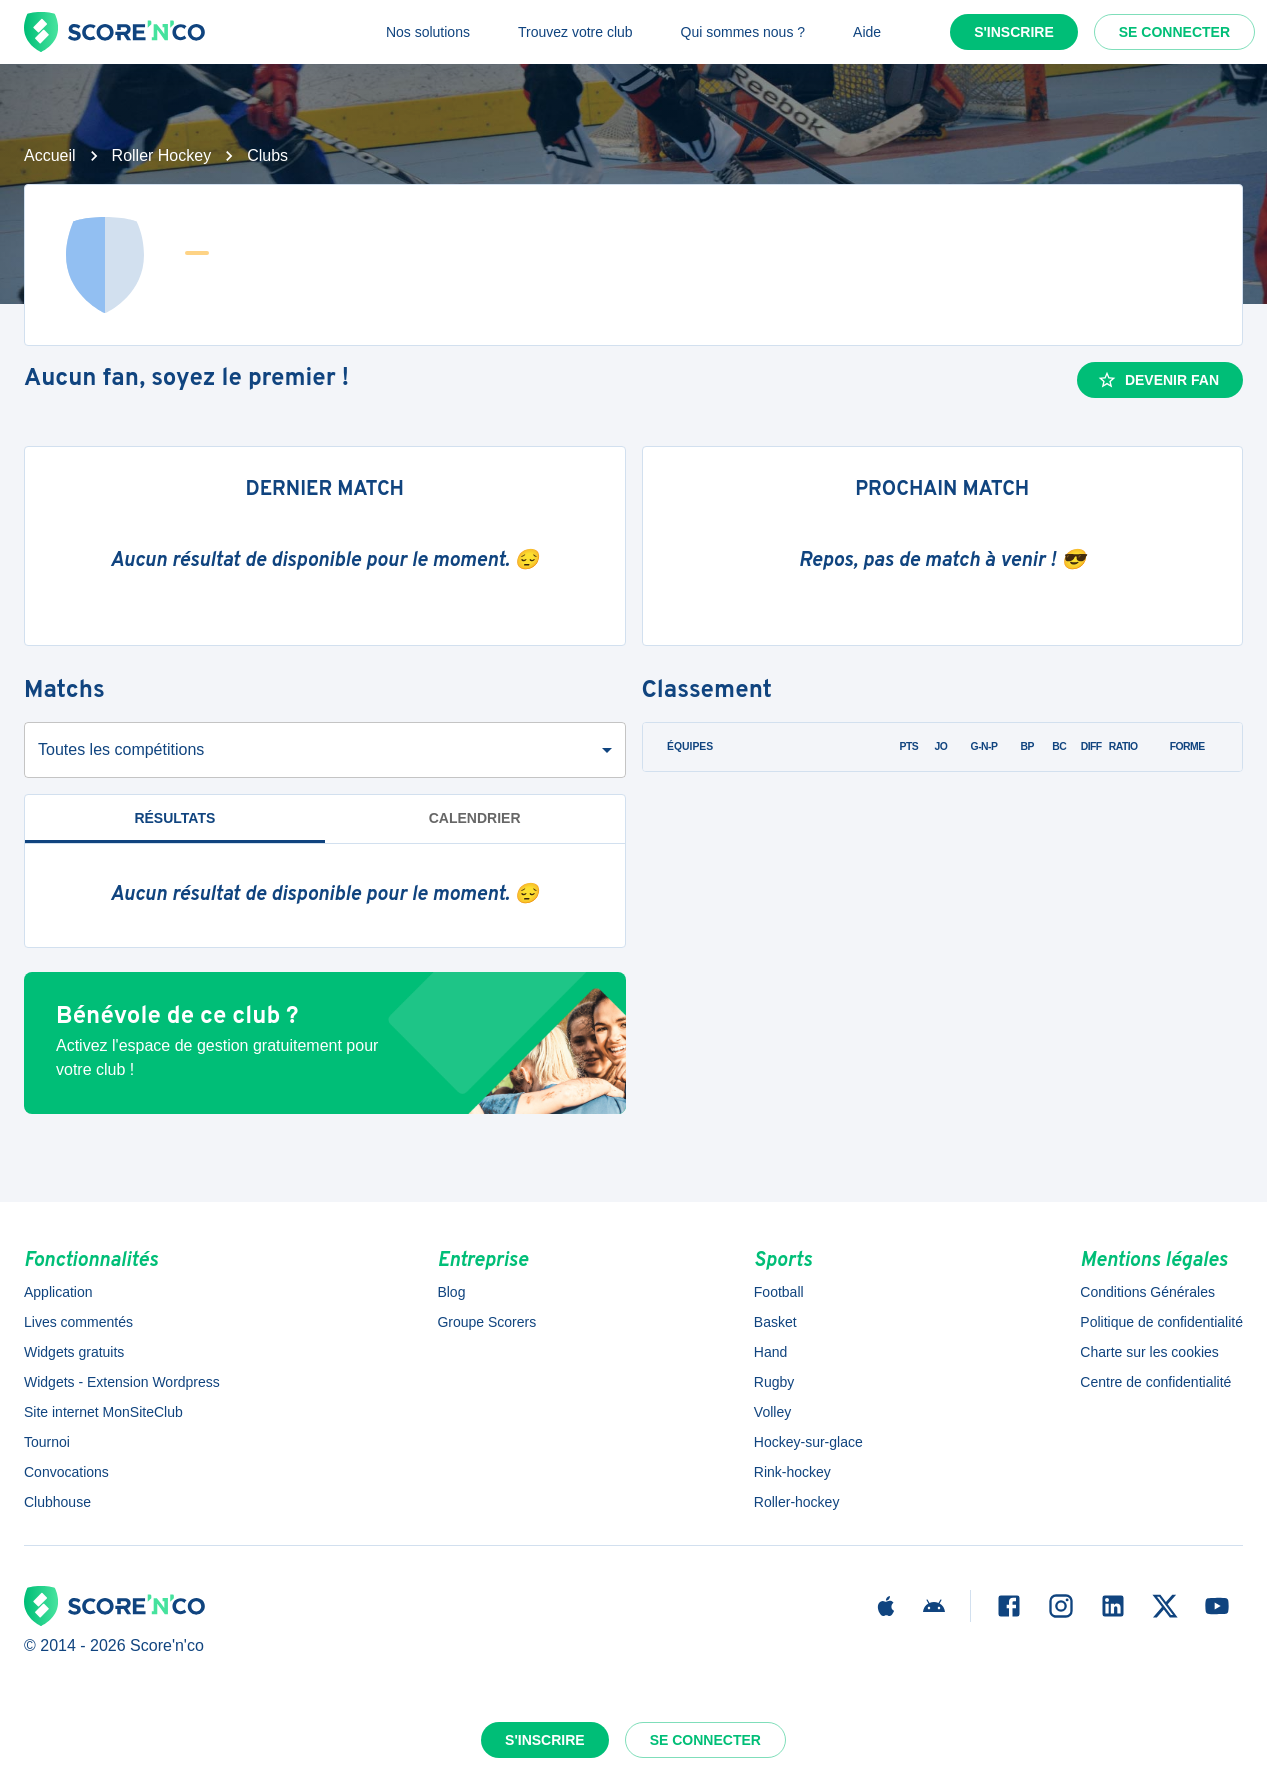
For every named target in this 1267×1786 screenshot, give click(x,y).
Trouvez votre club (575, 32)
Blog (451, 1292)
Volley (772, 1412)
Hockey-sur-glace (808, 1442)
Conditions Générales (1147, 1292)
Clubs (267, 155)
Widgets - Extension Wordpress (122, 1382)
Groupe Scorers (486, 1322)
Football (779, 1292)
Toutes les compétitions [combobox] (121, 749)
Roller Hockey (162, 155)
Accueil (50, 155)
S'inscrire (1014, 32)
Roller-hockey (797, 1502)
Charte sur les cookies (1149, 1352)
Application (58, 1292)
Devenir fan (1158, 380)
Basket (775, 1322)
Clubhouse (57, 1502)
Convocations (66, 1472)
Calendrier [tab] (475, 818)
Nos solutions (428, 32)
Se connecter (1174, 32)
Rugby (774, 1382)
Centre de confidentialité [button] (1155, 1382)
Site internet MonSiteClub (103, 1412)
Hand (770, 1352)
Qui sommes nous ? (743, 32)
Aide (867, 32)
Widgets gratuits (74, 1352)
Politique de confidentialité (1161, 1322)
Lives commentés (78, 1322)
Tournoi (47, 1442)
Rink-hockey (792, 1472)
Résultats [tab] (174, 818)
